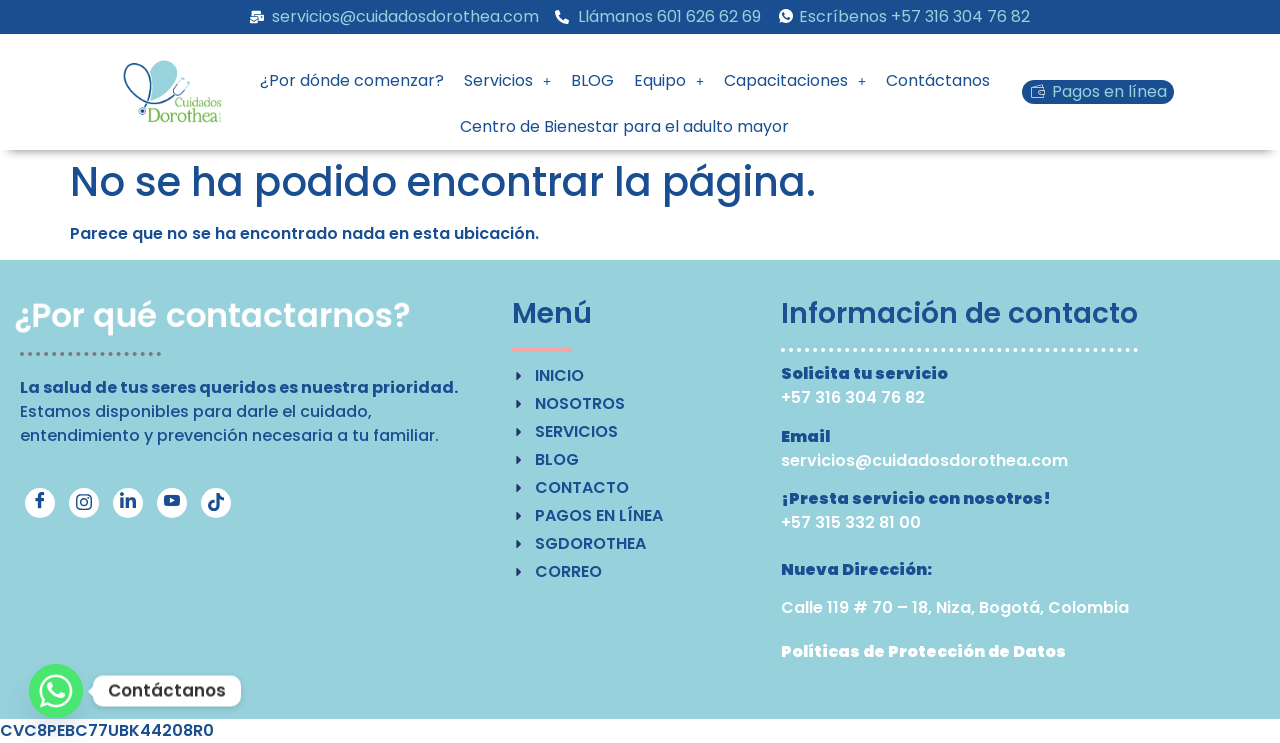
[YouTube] (172, 503)
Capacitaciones (795, 80)
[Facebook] (40, 503)
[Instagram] (84, 503)
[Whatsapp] (56, 691)
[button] (507, 81)
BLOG (592, 80)
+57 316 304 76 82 (853, 397)
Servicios (507, 80)
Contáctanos (938, 80)
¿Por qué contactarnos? (214, 316)
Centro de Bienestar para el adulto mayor (624, 126)
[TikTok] (216, 503)
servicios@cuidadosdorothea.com (924, 460)
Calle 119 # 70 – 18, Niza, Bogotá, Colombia (955, 607)
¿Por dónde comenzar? (352, 80)
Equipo (669, 80)
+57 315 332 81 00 (851, 522)
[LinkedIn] (128, 503)
